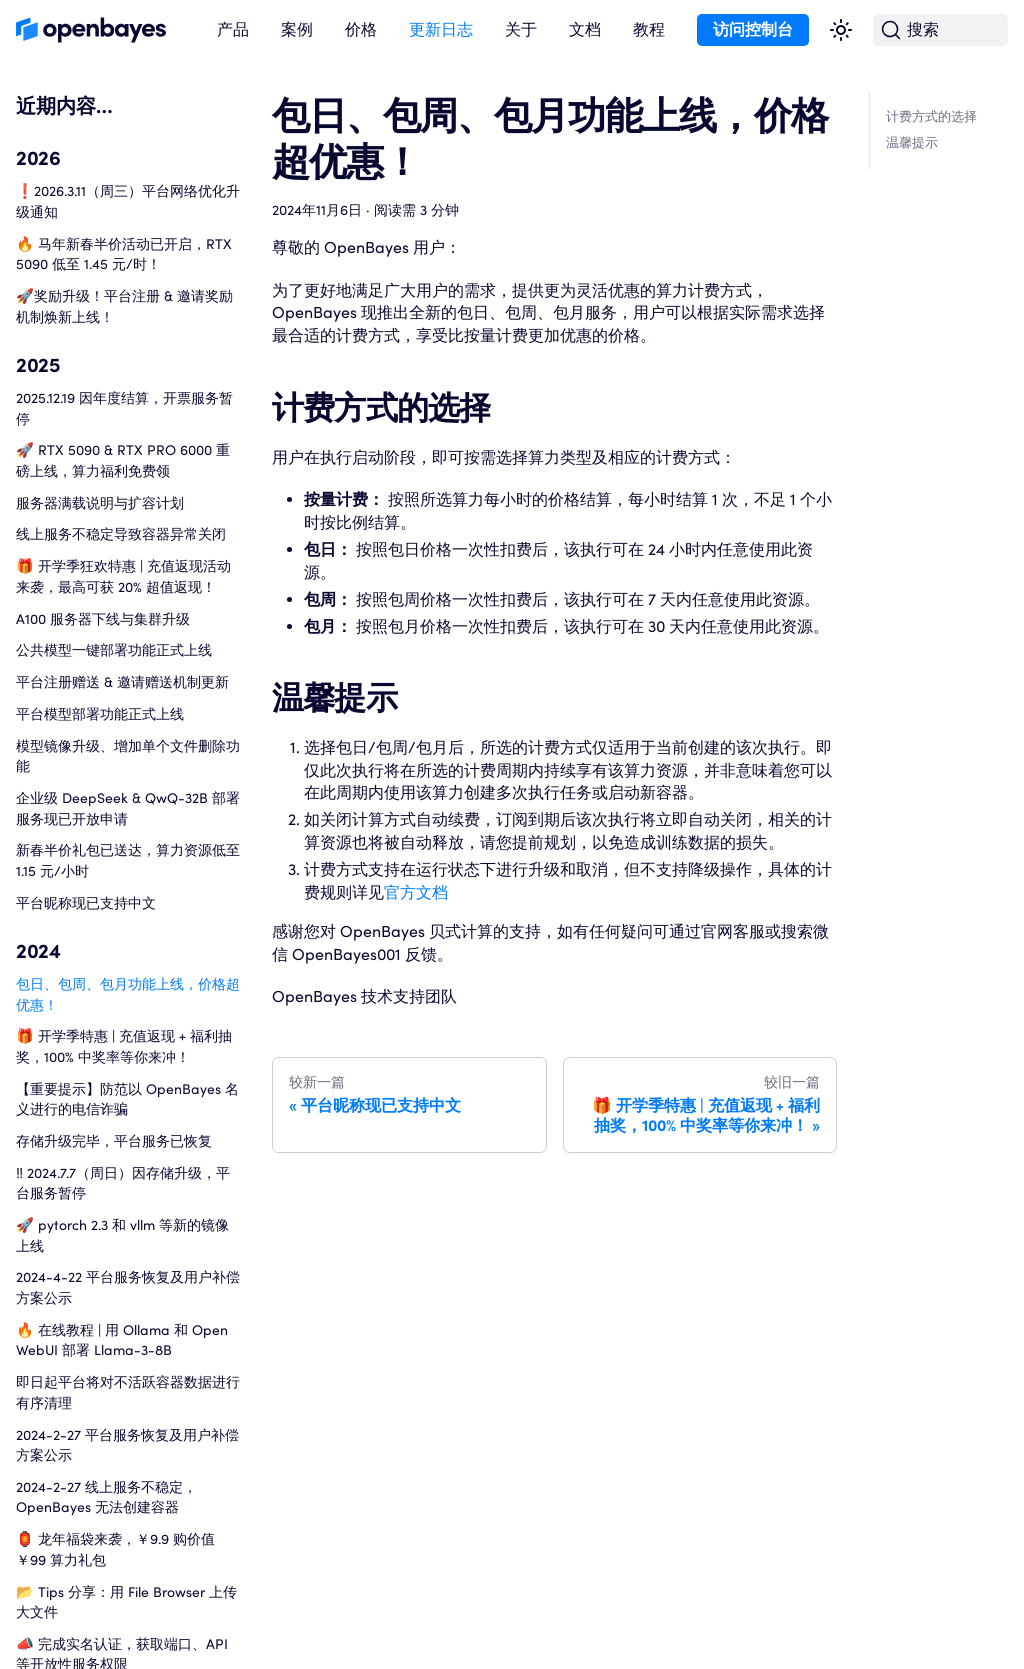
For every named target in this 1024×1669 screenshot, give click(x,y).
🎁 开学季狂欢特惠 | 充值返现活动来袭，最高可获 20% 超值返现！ (123, 576)
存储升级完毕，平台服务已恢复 (114, 1140)
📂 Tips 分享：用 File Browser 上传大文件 (126, 1602)
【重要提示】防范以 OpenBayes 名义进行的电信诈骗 (127, 1099)
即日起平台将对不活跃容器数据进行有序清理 (128, 1392)
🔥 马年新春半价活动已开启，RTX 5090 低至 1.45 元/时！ (124, 254)
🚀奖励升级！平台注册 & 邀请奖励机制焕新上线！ (124, 306)
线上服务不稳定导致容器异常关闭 (121, 533)
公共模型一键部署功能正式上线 (114, 649)
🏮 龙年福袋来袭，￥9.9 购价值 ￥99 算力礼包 (115, 1549)
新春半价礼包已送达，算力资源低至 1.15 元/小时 (128, 860)
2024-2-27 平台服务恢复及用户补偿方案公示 (127, 1445)
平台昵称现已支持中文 (86, 902)
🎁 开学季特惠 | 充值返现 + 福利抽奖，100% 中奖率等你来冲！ (124, 1046)
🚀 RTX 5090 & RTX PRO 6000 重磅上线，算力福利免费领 (123, 460)
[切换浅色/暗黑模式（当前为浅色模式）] (841, 30)
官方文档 (416, 892)
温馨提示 (912, 142)
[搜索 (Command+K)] (940, 30)
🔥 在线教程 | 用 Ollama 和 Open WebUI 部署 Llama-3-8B (122, 1340)
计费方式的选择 (931, 116)
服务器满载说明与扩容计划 (100, 502)
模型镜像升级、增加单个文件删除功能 (128, 756)
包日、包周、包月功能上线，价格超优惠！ (128, 994)
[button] (233, 30)
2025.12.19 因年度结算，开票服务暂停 (124, 408)
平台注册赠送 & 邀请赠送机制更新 (122, 681)
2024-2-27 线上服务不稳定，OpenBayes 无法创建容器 (106, 1497)
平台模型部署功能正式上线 (100, 713)
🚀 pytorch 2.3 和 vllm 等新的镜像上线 (122, 1235)
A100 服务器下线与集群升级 (103, 618)
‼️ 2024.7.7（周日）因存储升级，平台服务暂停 (123, 1183)
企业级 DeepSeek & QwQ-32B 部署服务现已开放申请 (128, 808)
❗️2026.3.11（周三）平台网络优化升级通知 (128, 201)
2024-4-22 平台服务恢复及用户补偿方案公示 (128, 1287)
